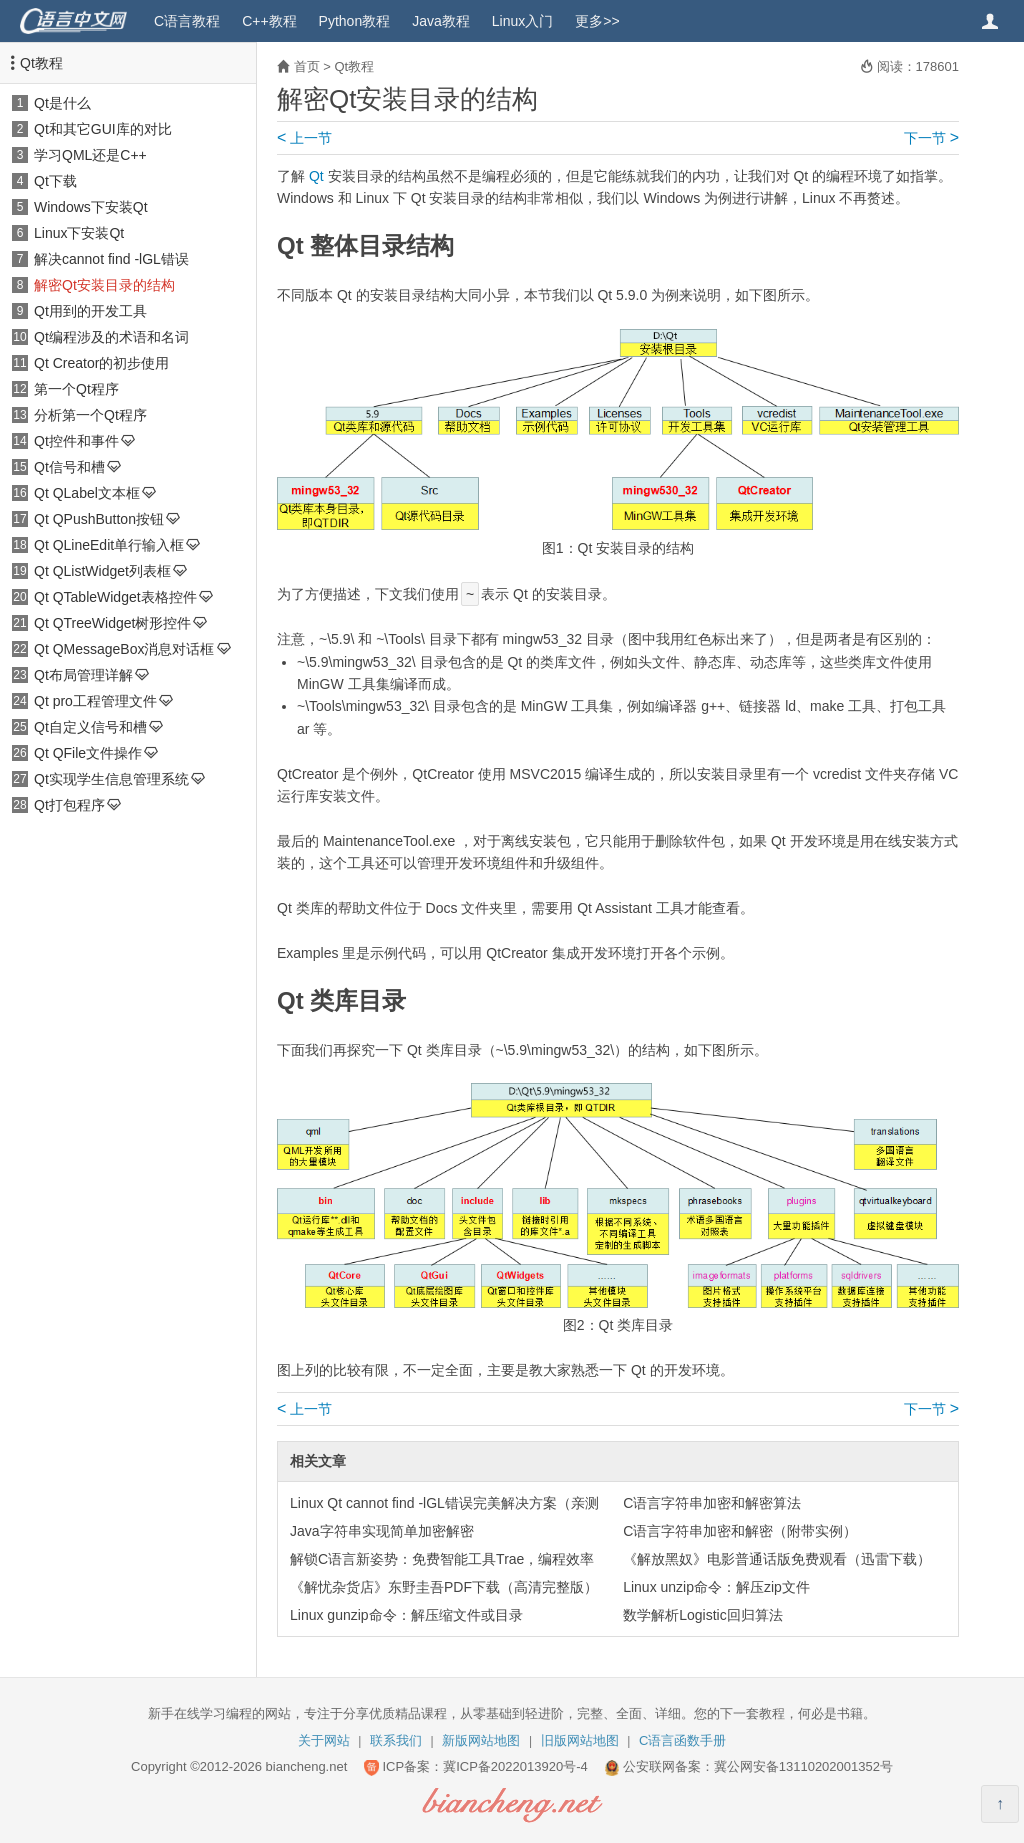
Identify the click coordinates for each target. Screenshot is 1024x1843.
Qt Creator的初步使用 (101, 363)
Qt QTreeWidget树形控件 (112, 623)
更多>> (597, 21)
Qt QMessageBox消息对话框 (124, 649)
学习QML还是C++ (90, 155)
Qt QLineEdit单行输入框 (109, 545)
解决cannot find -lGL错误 (111, 259)
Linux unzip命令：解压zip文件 (716, 1587)
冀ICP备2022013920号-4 (515, 1766)
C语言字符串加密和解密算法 (712, 1503)
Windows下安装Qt (91, 207)
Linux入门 (522, 21)
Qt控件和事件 (76, 441)
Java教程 (441, 21)
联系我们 (396, 1740)
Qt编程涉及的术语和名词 (111, 337)
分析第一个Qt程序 (90, 415)
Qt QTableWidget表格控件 (115, 597)
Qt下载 (55, 181)
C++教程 (269, 21)
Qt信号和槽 (69, 467)
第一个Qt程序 (76, 389)
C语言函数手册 (682, 1740)
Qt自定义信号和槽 (90, 727)
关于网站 (324, 1740)
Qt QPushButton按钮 (99, 519)
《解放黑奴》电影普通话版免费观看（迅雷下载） (777, 1559)
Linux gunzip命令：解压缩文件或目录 (406, 1615)
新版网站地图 (481, 1740)
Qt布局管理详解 (83, 675)
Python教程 (355, 21)
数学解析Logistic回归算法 (702, 1615)
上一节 (304, 138)
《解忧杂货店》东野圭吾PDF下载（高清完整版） (444, 1587)
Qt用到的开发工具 (90, 311)
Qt (316, 176)
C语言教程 (187, 21)
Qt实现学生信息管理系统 (111, 779)
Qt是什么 (62, 103)
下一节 (931, 138)
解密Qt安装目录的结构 (104, 285)
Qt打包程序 (69, 805)
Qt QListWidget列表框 (102, 571)
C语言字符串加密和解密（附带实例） (740, 1531)
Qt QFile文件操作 (88, 753)
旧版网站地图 (580, 1740)
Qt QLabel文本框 (87, 493)
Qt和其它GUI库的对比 (103, 129)
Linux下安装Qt (79, 233)
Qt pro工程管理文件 (95, 701)
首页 (307, 66)
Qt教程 (41, 63)
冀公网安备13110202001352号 (803, 1766)
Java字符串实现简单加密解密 (382, 1531)
